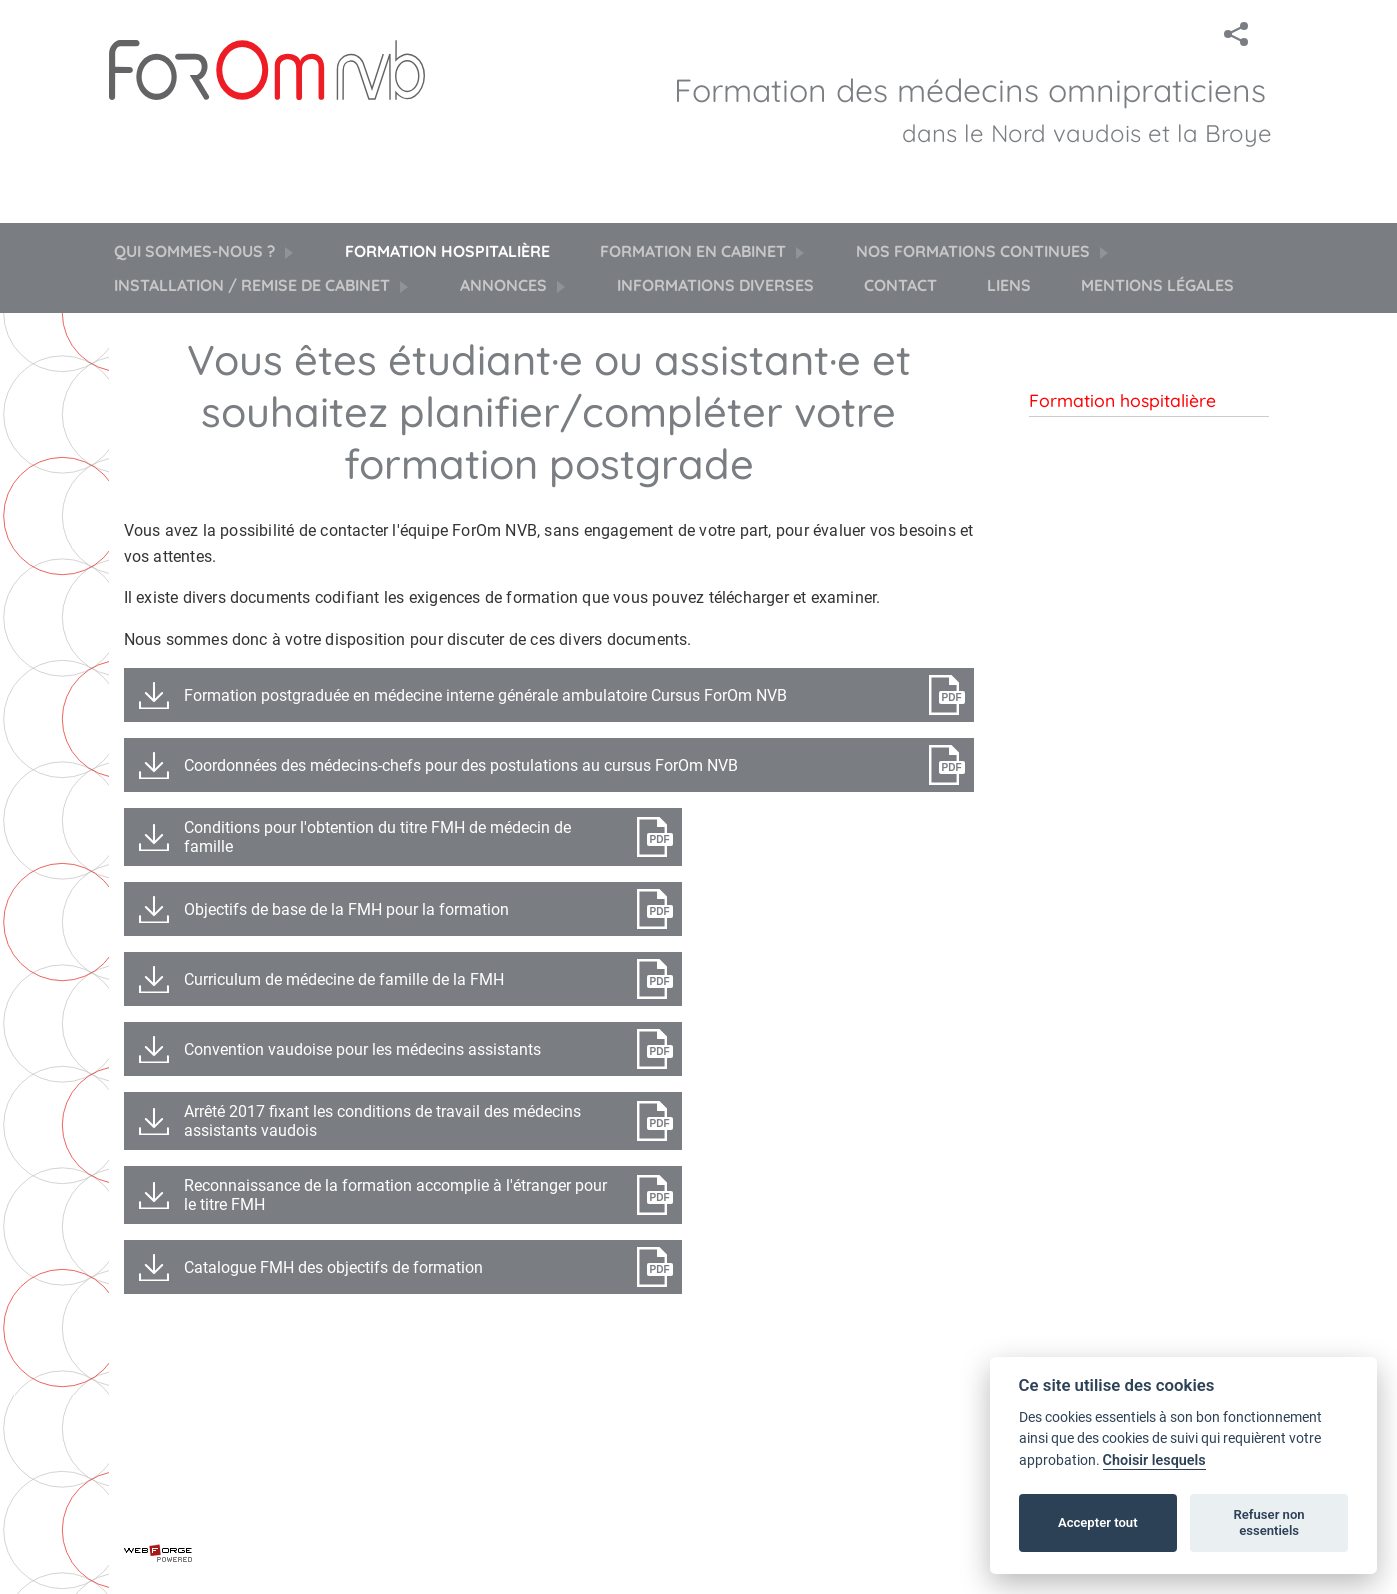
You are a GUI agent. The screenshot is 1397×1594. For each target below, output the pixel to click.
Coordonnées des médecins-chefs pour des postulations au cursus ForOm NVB (461, 765)
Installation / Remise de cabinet (262, 285)
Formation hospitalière (447, 251)
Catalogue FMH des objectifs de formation (333, 1267)
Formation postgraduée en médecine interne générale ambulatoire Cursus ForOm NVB (485, 695)
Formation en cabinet (703, 251)
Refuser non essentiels (1268, 1522)
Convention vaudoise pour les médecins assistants (362, 1049)
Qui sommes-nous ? (204, 251)
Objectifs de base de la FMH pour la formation (346, 909)
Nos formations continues (983, 251)
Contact (900, 285)
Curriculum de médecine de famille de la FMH (344, 979)
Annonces (513, 285)
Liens (1009, 285)
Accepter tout (1098, 1522)
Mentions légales (1157, 285)
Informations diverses (715, 285)
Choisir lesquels (1154, 1460)
